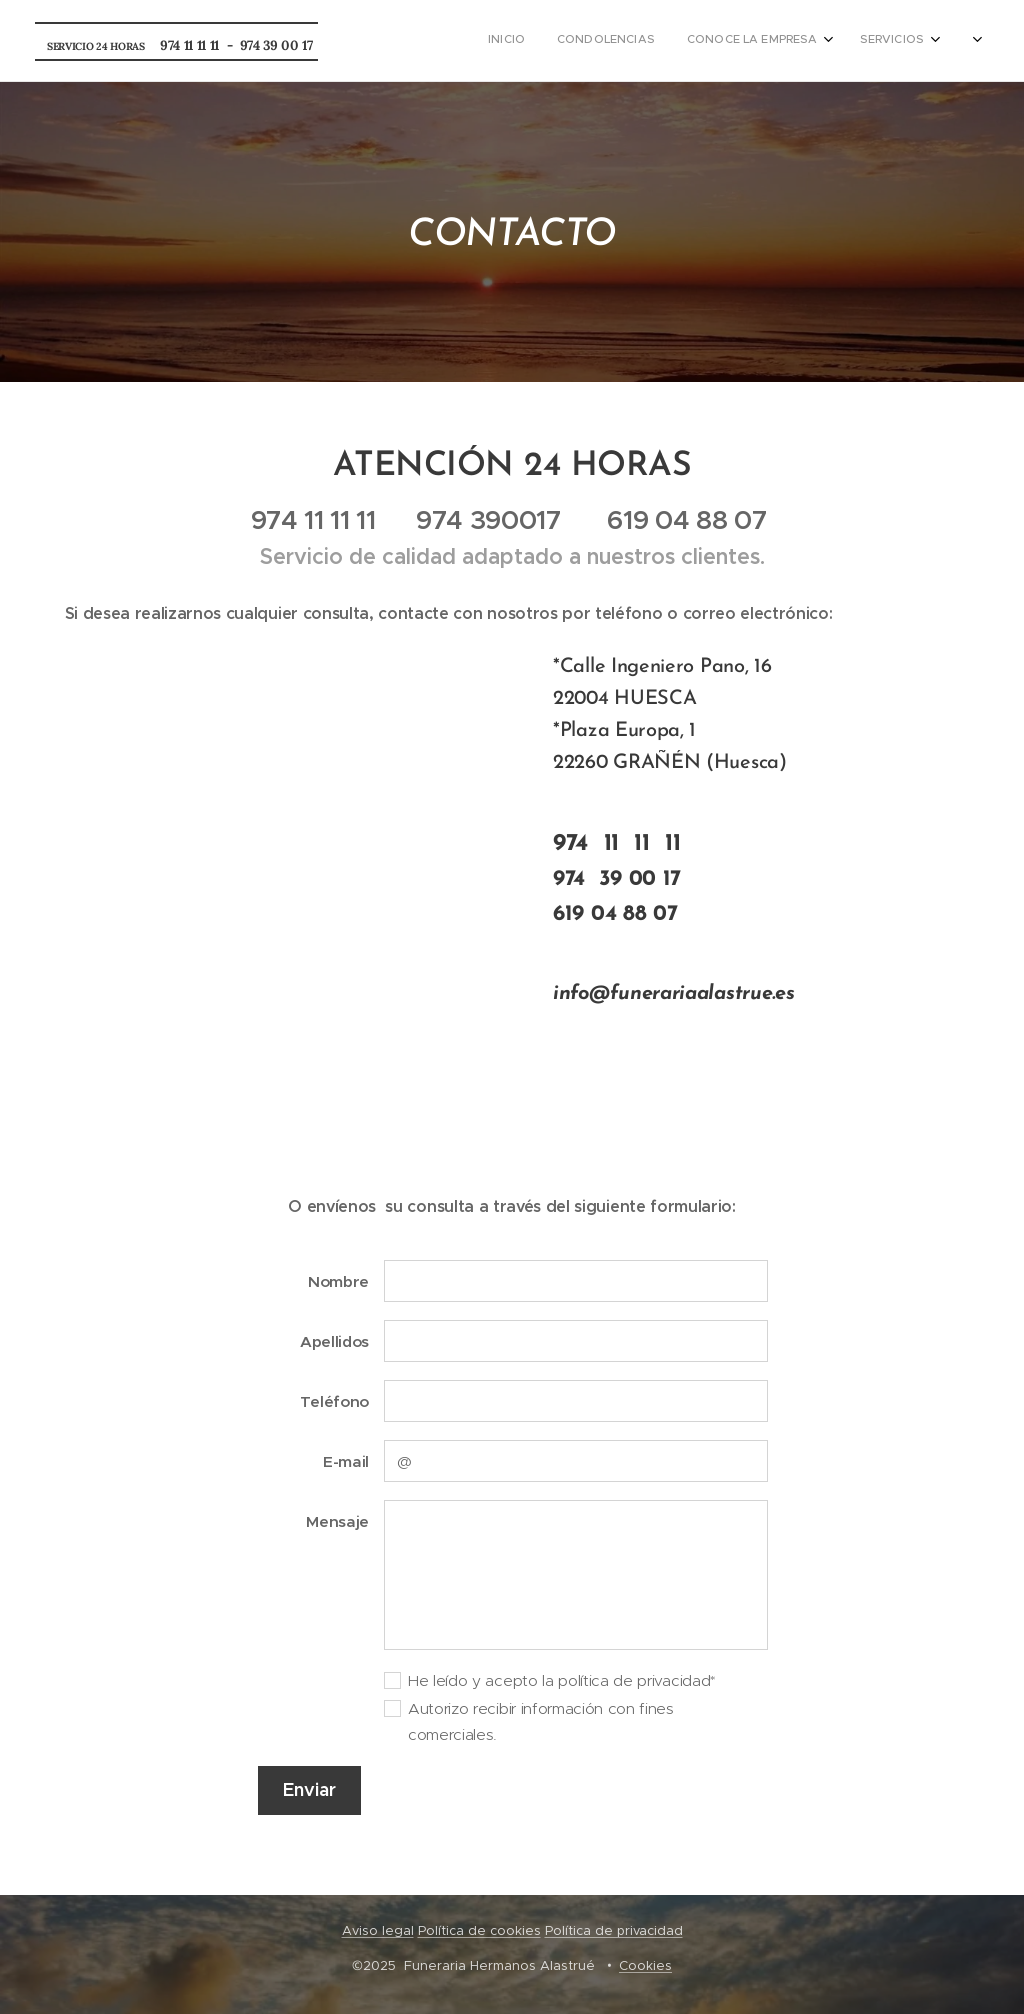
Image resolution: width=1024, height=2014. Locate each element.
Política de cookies (479, 1930)
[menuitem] (814, 41)
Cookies (645, 1965)
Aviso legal (378, 1930)
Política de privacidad (614, 1930)
